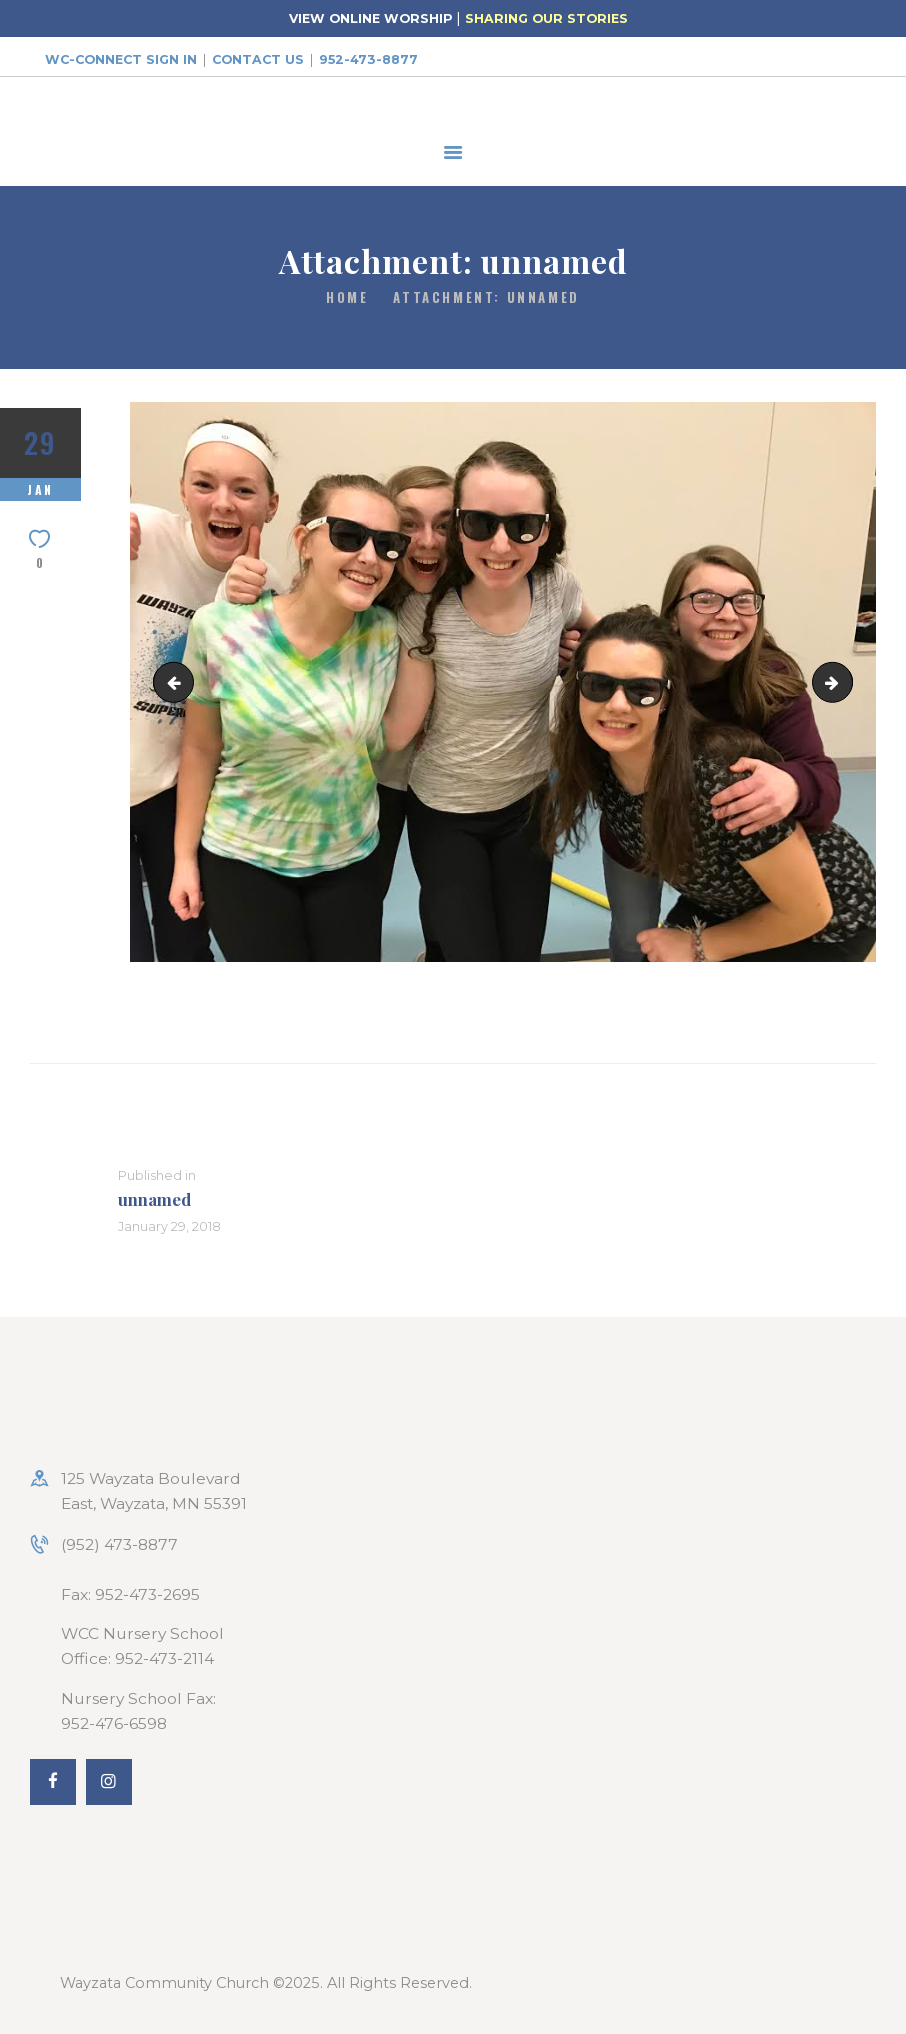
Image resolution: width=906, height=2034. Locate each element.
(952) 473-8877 (119, 1544)
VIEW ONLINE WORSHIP (370, 18)
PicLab (844, 681)
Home (347, 297)
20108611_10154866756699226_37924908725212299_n (178, 681)
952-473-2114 (164, 1658)
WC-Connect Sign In (121, 59)
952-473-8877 (368, 59)
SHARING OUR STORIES (546, 18)
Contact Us (258, 59)
